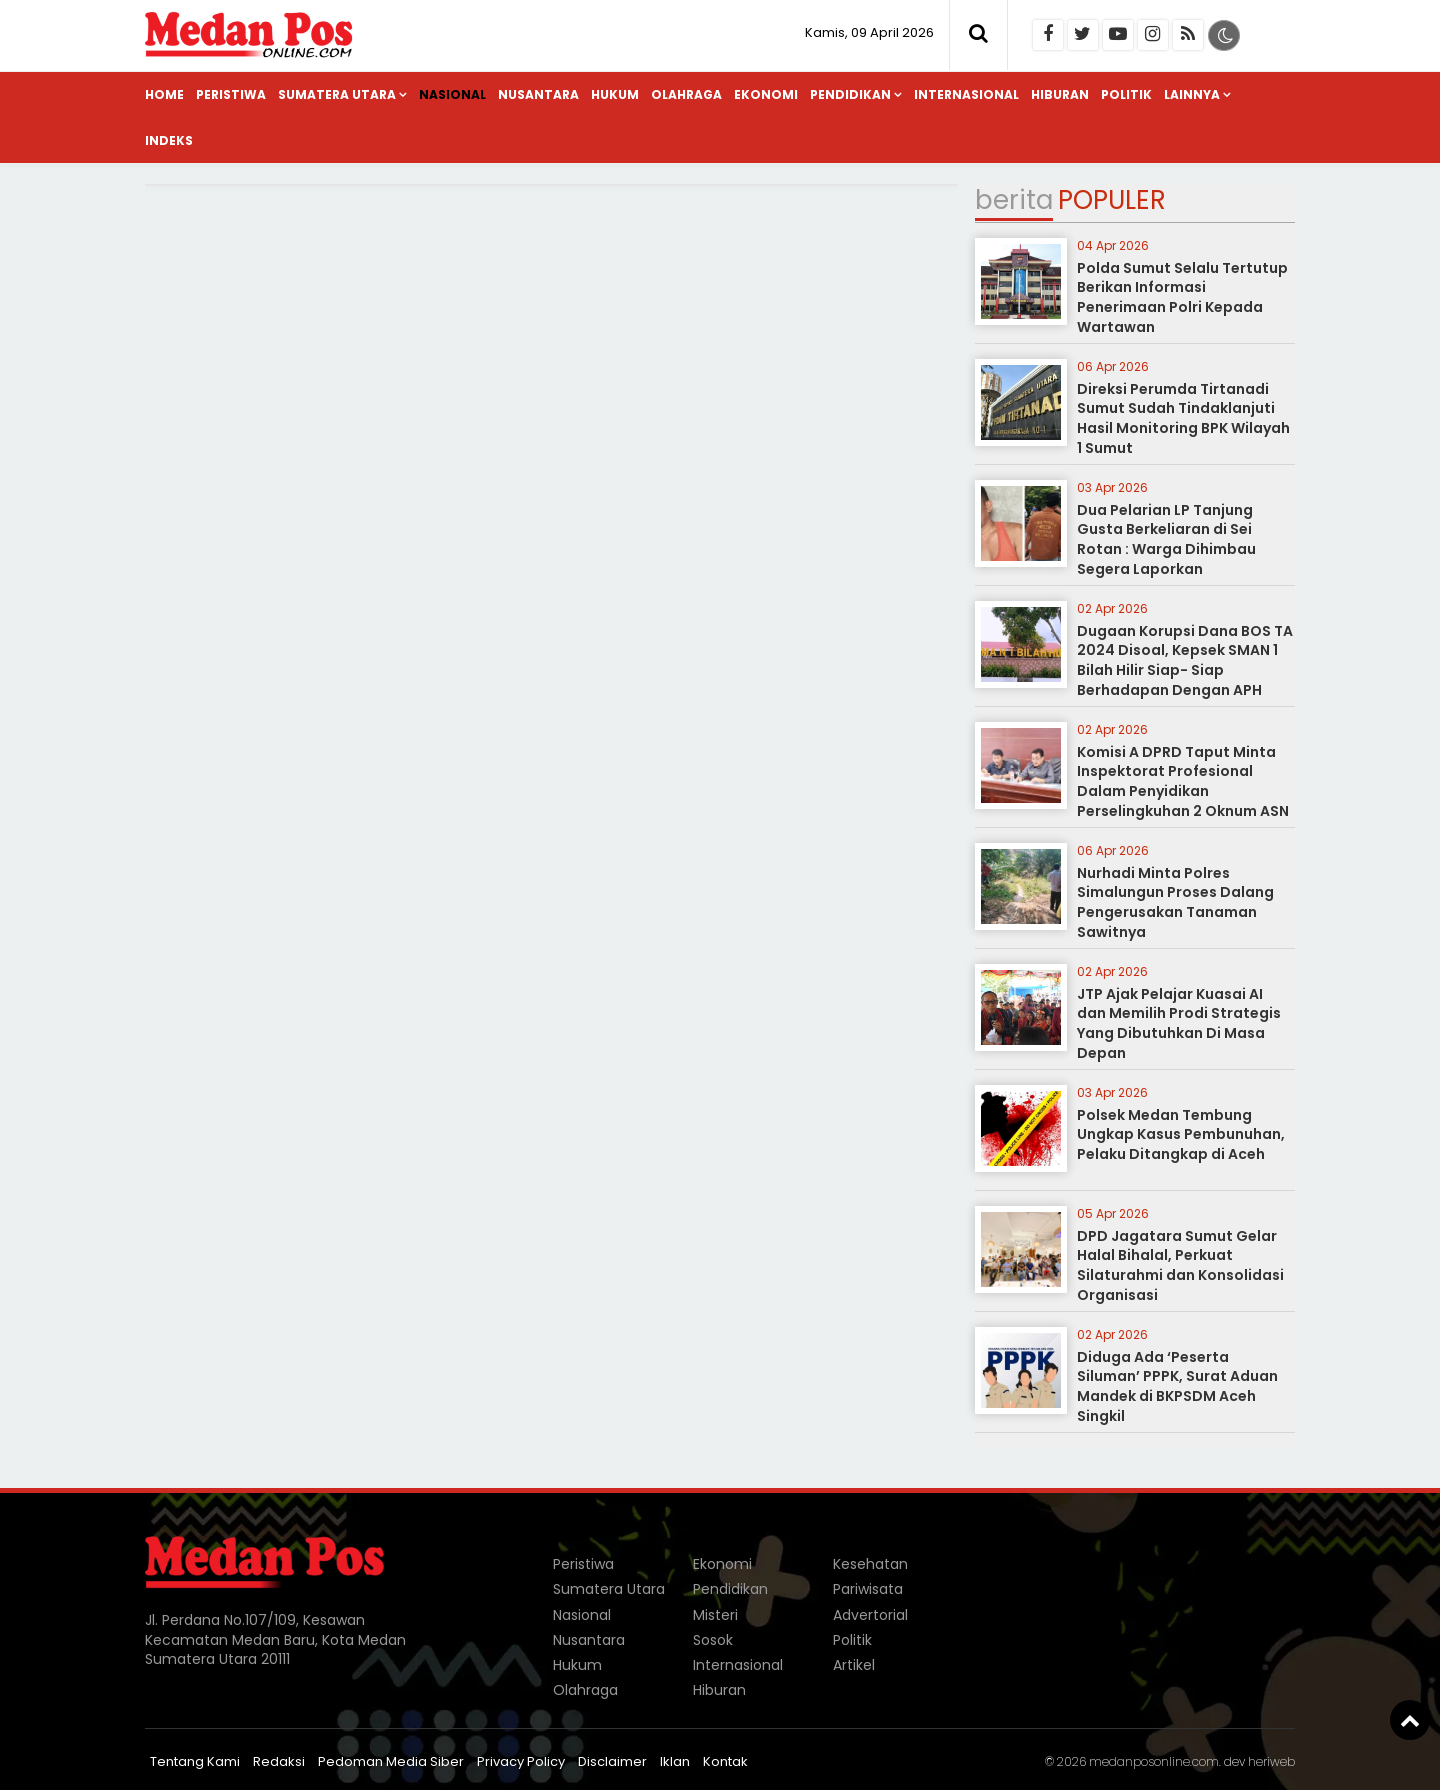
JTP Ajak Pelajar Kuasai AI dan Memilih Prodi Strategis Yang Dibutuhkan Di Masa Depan (1179, 1023)
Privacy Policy (521, 1761)
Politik (1126, 94)
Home (164, 94)
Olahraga (686, 94)
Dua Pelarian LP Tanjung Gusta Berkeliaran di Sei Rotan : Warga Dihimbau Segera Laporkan (1166, 539)
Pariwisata (868, 1589)
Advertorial (870, 1615)
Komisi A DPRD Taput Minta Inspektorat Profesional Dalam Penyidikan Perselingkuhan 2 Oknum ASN (1183, 781)
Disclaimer (612, 1761)
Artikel (854, 1665)
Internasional (966, 94)
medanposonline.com (1154, 1761)
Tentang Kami (195, 1761)
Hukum (615, 94)
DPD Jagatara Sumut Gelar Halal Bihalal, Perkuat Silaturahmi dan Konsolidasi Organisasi (1180, 1265)
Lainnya (1192, 94)
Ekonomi (766, 94)
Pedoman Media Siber (391, 1761)
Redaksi (279, 1761)
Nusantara (538, 94)
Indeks (169, 140)
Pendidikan (850, 94)
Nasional (452, 94)
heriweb (1271, 1761)
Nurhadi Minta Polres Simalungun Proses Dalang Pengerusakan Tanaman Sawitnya (1175, 902)
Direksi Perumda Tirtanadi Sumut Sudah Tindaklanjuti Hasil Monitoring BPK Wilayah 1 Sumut (1183, 418)
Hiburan (1060, 94)
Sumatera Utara (337, 94)
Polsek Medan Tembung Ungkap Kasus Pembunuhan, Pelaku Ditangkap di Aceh (1181, 1134)
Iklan (675, 1761)
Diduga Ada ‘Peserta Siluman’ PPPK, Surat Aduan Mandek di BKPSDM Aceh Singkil (1177, 1386)
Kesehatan (870, 1564)
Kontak (725, 1761)
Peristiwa (231, 94)
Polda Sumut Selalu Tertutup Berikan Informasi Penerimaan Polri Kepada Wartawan (1182, 297)
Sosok (713, 1640)
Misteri (715, 1615)
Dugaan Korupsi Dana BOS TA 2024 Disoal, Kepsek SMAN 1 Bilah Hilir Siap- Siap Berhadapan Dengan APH (1185, 660)
